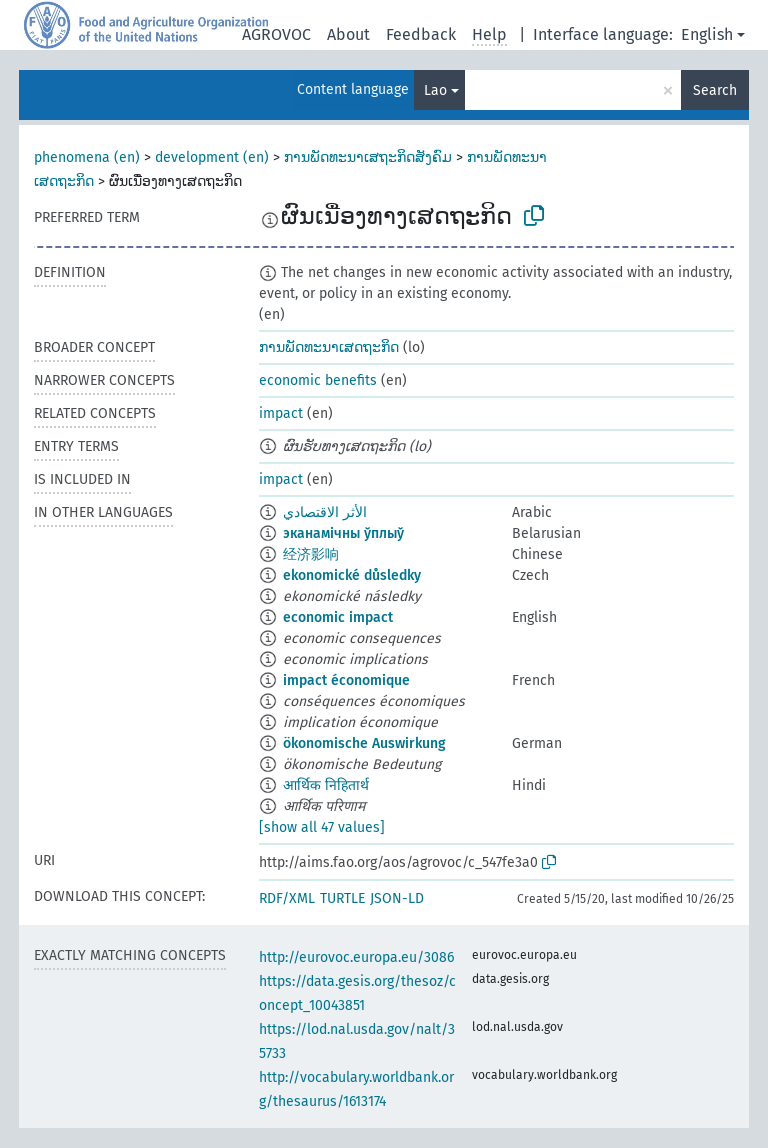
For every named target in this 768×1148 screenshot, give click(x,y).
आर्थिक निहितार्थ (326, 785)
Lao (435, 90)
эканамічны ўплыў (343, 533)
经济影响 (311, 554)
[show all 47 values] (322, 827)
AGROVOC (276, 34)
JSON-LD (397, 898)
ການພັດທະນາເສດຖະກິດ (329, 347)
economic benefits (318, 380)
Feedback (421, 34)
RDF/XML (287, 898)
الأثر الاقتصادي (325, 512)
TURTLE (342, 898)
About (348, 34)
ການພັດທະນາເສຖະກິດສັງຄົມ (368, 157)
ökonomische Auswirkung (364, 743)
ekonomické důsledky (352, 575)
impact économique (346, 680)
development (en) (212, 157)
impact (281, 413)
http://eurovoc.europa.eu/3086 (356, 957)
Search (715, 90)
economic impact (338, 617)
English (707, 34)
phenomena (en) (87, 157)
